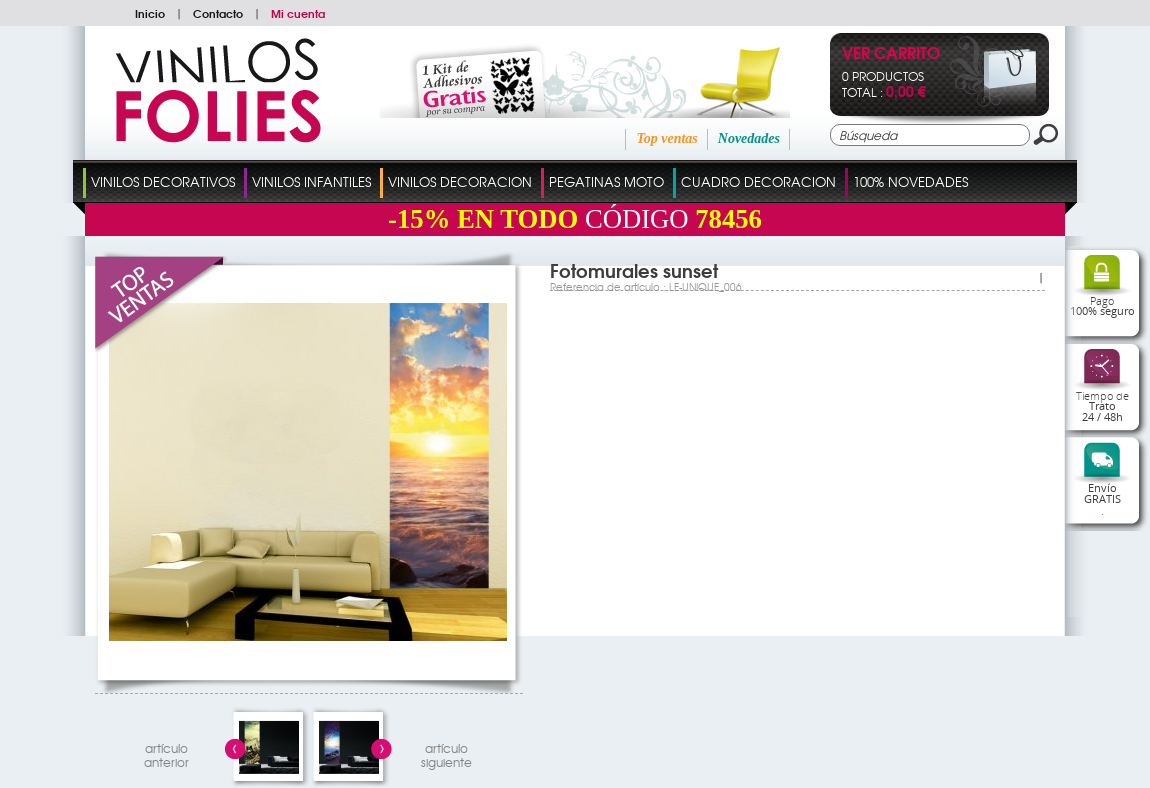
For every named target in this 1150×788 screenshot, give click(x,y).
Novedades (749, 138)
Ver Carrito (891, 54)
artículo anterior (166, 752)
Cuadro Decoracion (758, 181)
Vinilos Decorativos (163, 181)
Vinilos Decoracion (460, 181)
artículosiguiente (446, 752)
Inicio (150, 13)
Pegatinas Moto (606, 181)
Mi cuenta (298, 13)
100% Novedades (910, 181)
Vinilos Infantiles (311, 181)
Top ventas (666, 138)
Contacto (218, 13)
